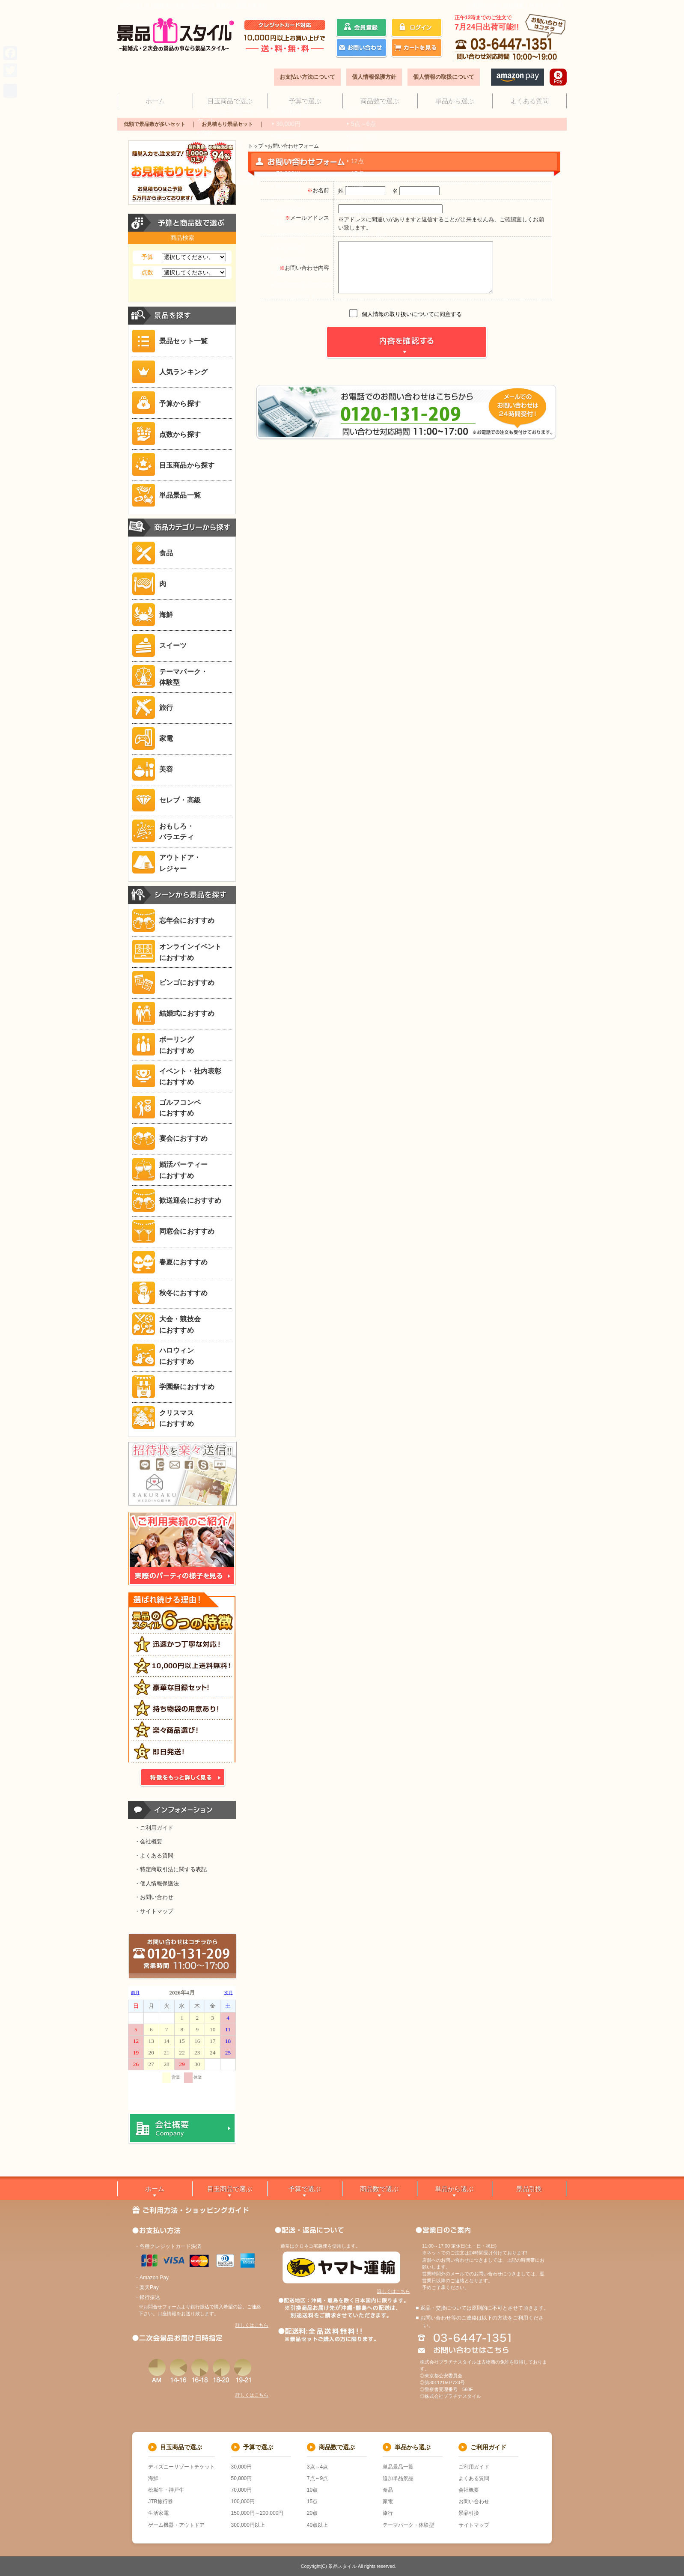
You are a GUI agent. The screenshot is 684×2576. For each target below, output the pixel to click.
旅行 (388, 2513)
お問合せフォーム (162, 2306)
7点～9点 (317, 2478)
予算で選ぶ (304, 100)
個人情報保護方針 (374, 77)
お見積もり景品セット (227, 124)
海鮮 (153, 2478)
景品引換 (529, 2188)
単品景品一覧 (398, 2467)
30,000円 (241, 2467)
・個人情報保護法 (156, 1883)
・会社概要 (148, 1841)
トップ (255, 146)
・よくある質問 (153, 1855)
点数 (147, 272)
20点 (312, 2513)
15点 (312, 2501)
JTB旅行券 (160, 2501)
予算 (147, 256)
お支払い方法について (307, 77)
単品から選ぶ (454, 100)
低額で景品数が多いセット (154, 124)
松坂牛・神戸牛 (166, 2490)
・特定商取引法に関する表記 (170, 1869)
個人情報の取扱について (443, 77)
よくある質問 (529, 100)
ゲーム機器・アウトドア (176, 2525)
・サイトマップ (153, 1911)
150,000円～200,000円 (257, 2513)
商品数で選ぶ (379, 100)
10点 (312, 2490)
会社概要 (513, 6)
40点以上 (317, 2525)
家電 (388, 2501)
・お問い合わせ (153, 1897)
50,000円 (241, 2478)
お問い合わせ (473, 2501)
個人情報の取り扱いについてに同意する (412, 314)
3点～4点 (317, 2467)
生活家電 (158, 2513)
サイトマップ (544, 6)
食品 (388, 2490)
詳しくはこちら (251, 2325)
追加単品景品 (398, 2478)
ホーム (154, 100)
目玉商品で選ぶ (229, 100)
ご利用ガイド (482, 6)
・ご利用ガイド (153, 1828)
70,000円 (241, 2490)
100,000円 (243, 2501)
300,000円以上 (248, 2525)
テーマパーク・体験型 (408, 2525)
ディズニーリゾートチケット (181, 2467)
